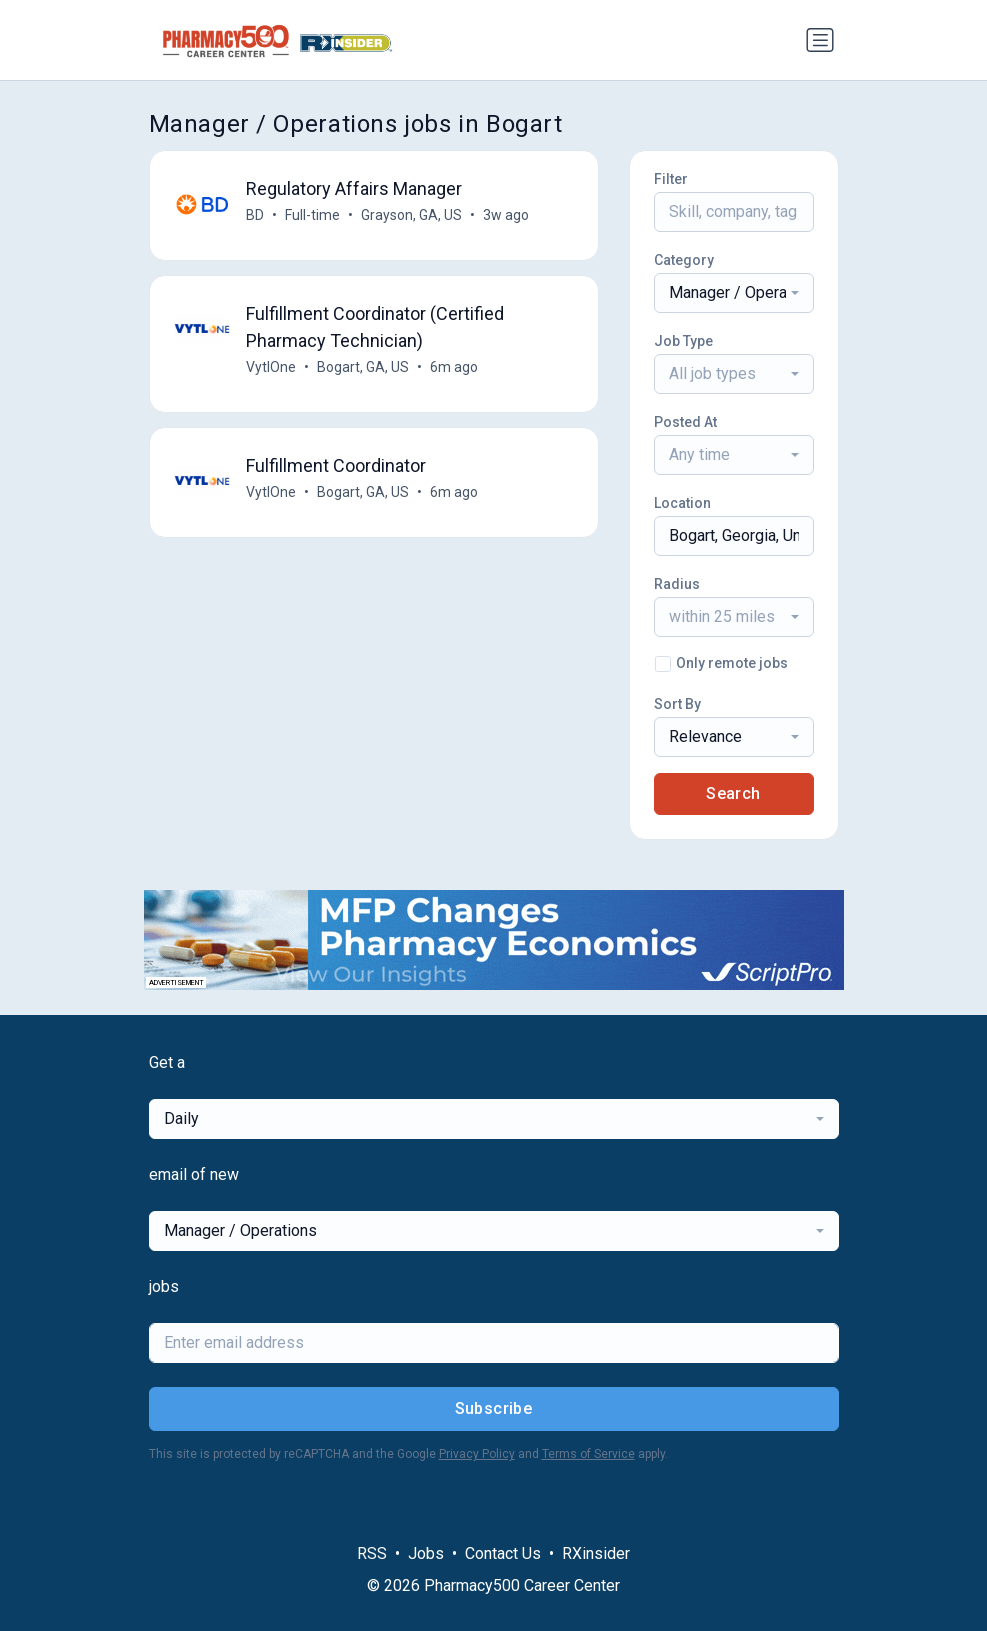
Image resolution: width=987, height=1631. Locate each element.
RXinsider (596, 1553)
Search (733, 793)
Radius (677, 584)
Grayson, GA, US (411, 215)
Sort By (677, 704)
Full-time (312, 215)
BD (255, 215)
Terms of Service (588, 1454)
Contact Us (503, 1553)
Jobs (426, 1553)
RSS (372, 1553)
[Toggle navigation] (820, 40)
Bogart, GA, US (363, 367)
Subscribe (494, 1408)
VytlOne (271, 367)
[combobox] (734, 293)
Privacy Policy (477, 1454)
